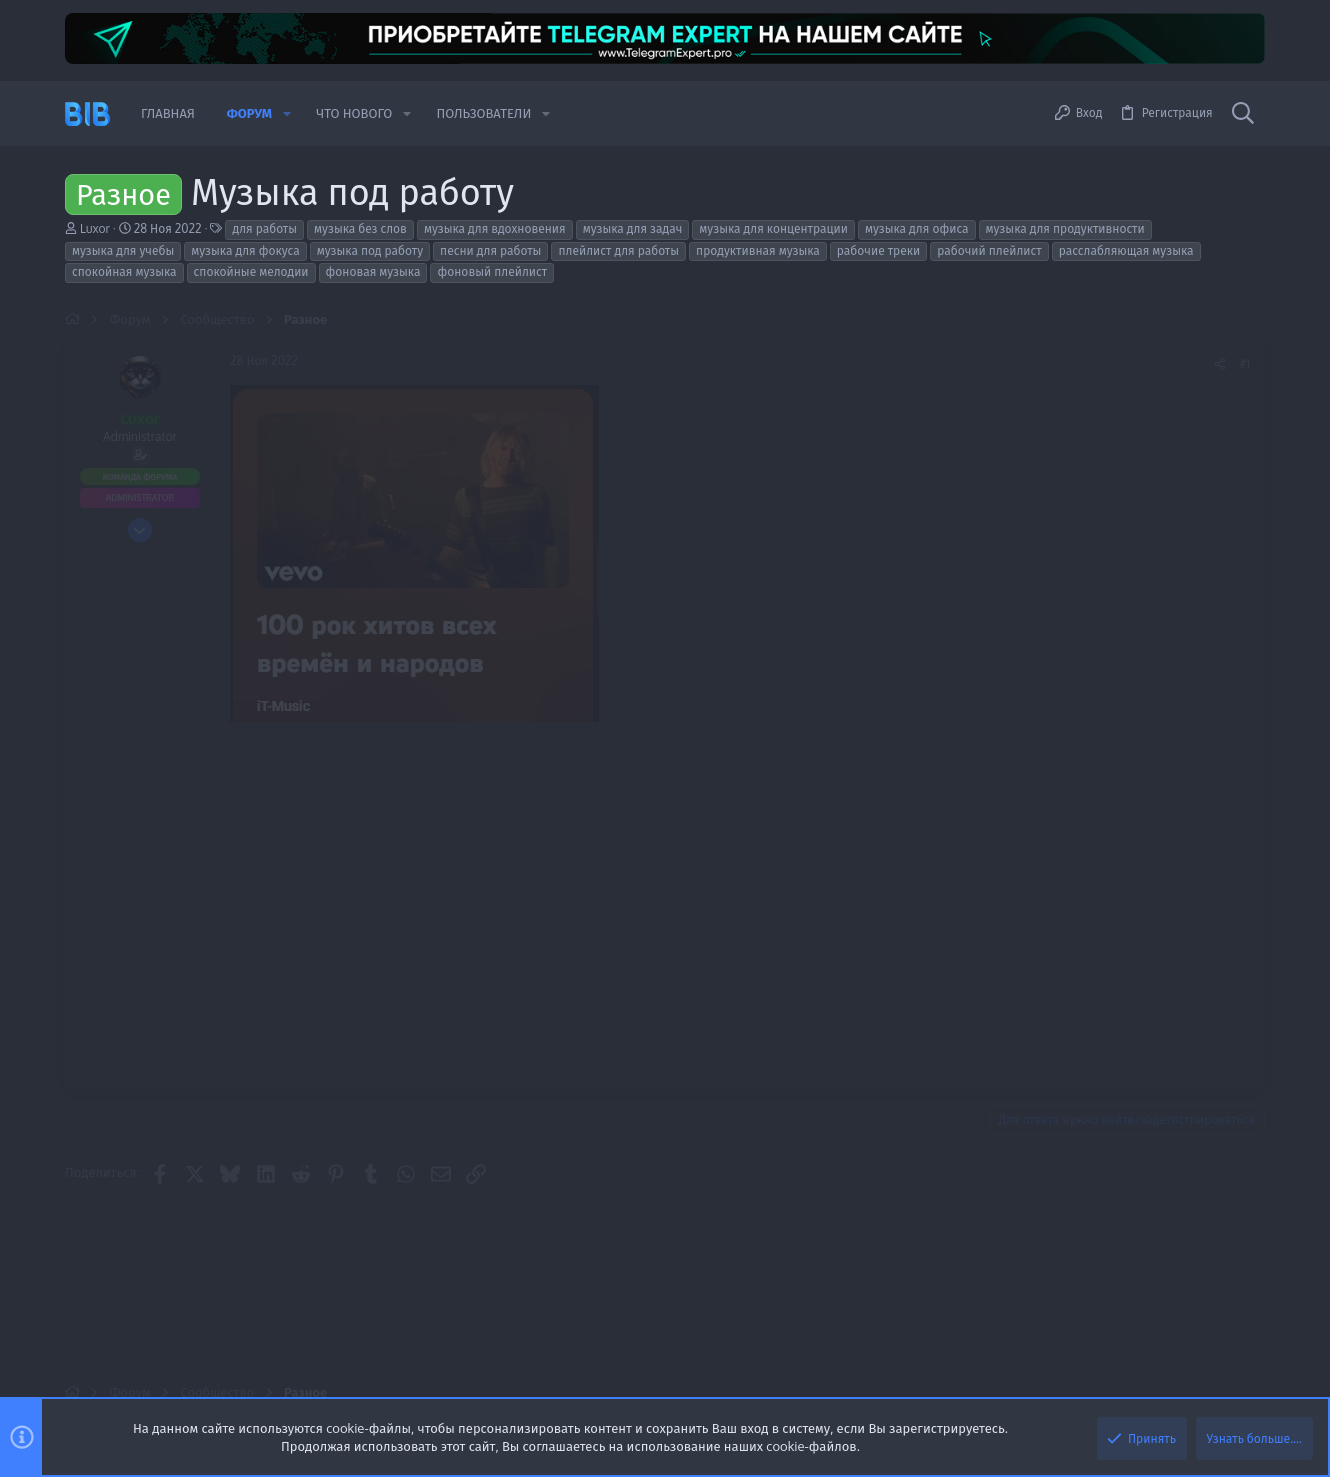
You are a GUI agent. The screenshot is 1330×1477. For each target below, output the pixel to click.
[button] (287, 113)
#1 (1245, 363)
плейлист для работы (618, 250)
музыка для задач (633, 228)
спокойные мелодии (251, 271)
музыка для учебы (123, 250)
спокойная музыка (124, 271)
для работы (264, 228)
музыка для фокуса (245, 250)
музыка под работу (370, 250)
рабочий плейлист (989, 250)
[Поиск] (1243, 114)
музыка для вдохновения (495, 228)
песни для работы (490, 250)
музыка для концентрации (773, 228)
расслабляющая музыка (1126, 250)
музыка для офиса (917, 228)
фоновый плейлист (492, 271)
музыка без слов (360, 228)
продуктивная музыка (758, 250)
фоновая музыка (373, 271)
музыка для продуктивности (1065, 228)
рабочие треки (878, 250)
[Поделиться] (1220, 364)
